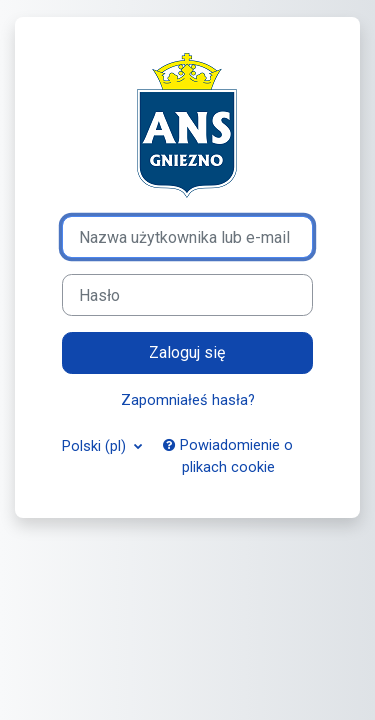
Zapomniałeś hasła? (188, 400)
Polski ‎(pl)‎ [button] (96, 446)
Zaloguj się (187, 352)
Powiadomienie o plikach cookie (228, 456)
